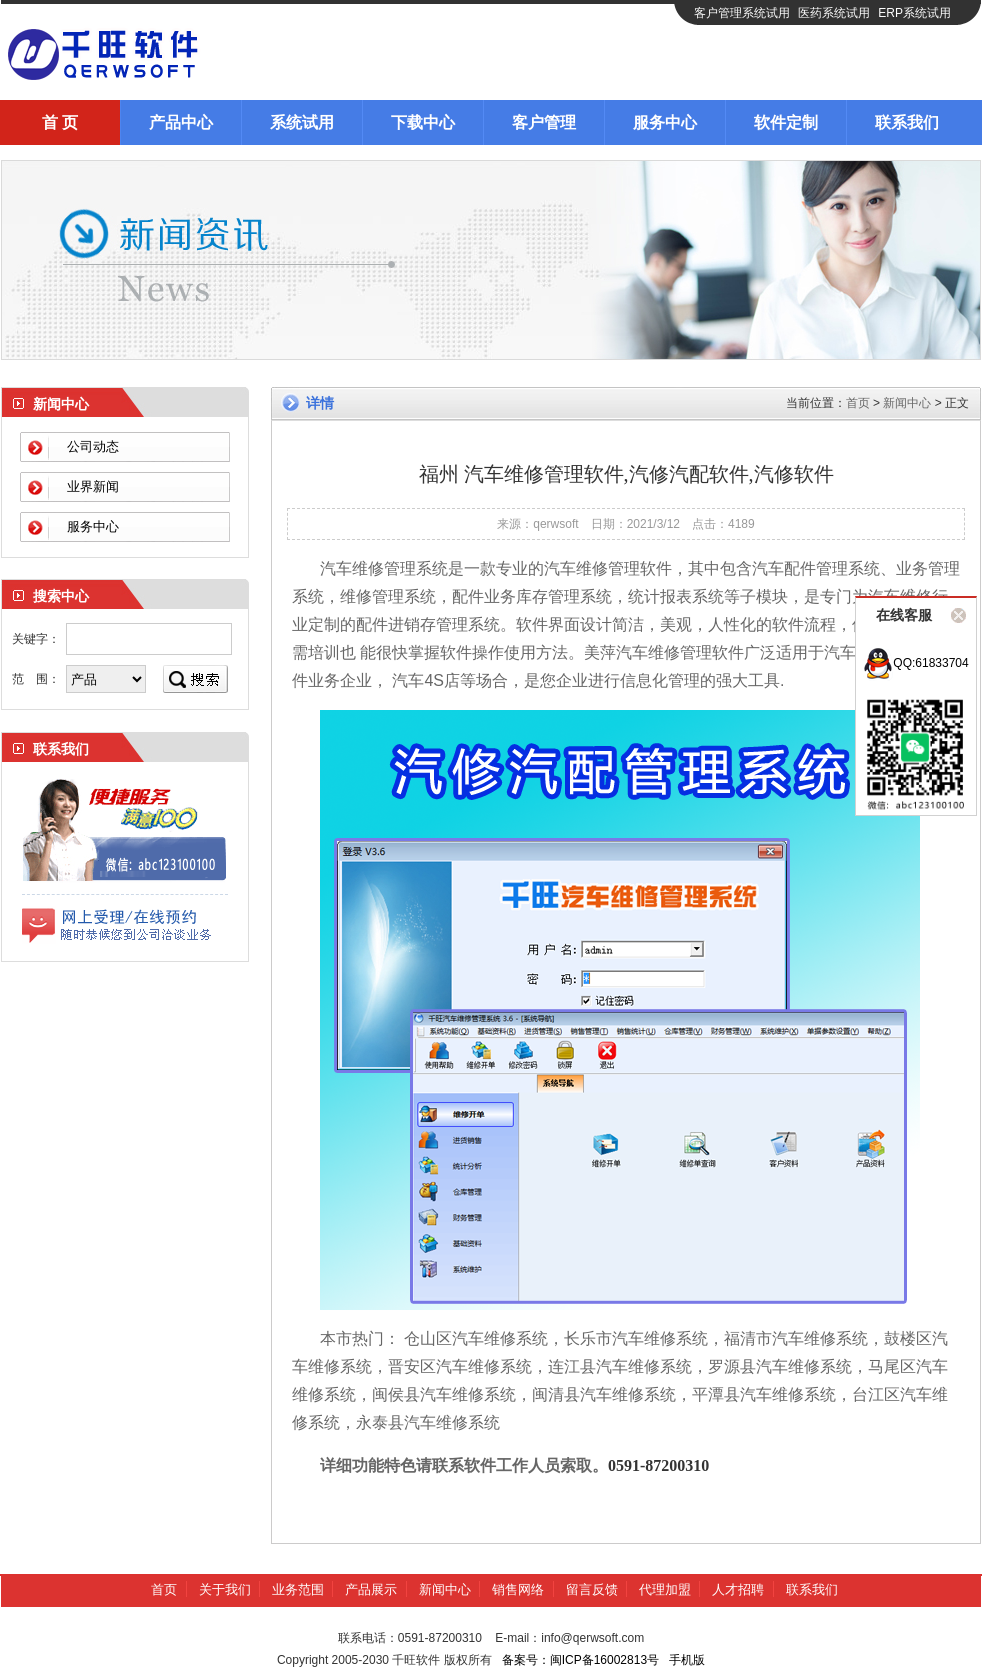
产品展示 (371, 1589)
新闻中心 (907, 403)
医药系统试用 (834, 13)
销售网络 (518, 1589)
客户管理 (544, 122)
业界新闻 (93, 486)
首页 (858, 403)
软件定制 (786, 122)
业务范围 (298, 1589)
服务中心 (665, 122)
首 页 (60, 122)
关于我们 (225, 1589)
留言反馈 (592, 1589)
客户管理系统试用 (742, 13)
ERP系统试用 (914, 13)
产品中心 (181, 122)
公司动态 (93, 446)
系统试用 (302, 122)
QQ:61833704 (915, 663)
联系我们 (907, 122)
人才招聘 (738, 1589)
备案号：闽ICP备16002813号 (580, 1660)
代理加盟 (665, 1589)
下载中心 (423, 122)
